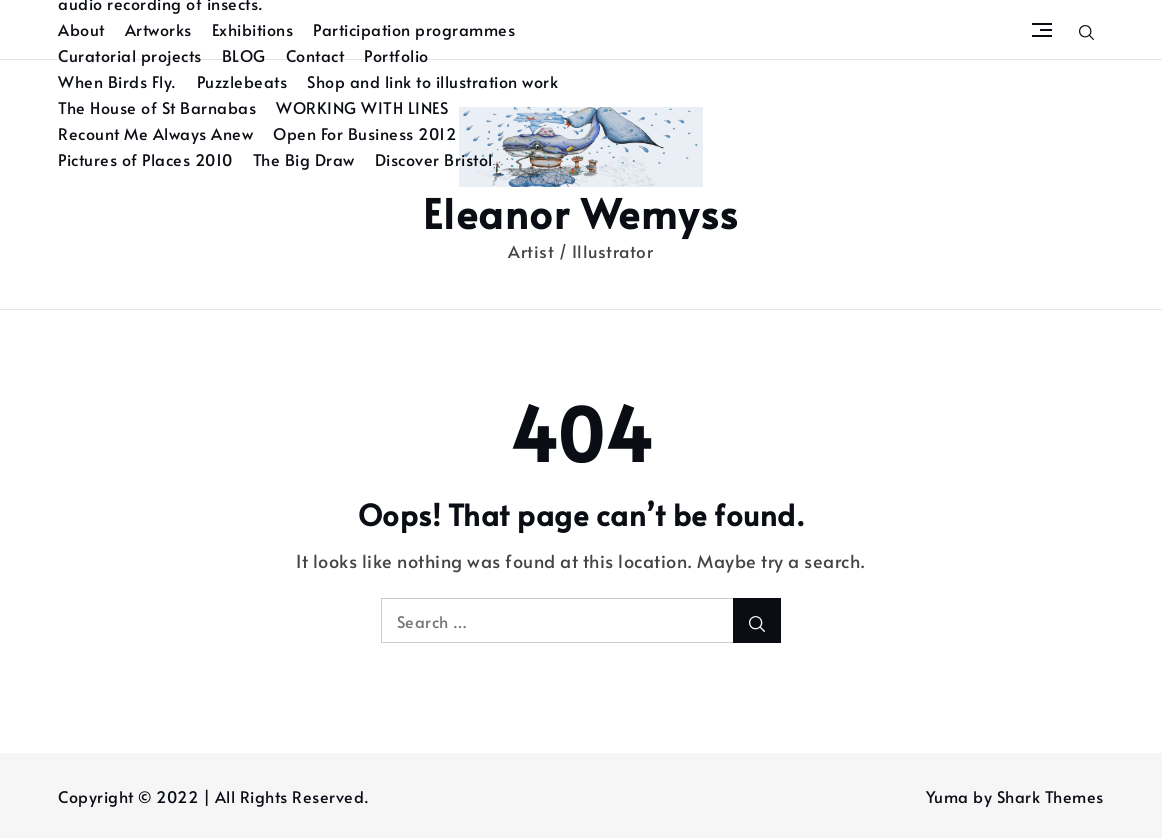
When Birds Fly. (117, 81)
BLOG (244, 55)
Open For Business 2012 (364, 133)
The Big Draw (304, 159)
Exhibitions (253, 29)
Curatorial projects (130, 55)
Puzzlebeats (242, 81)
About (81, 29)
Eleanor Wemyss (581, 212)
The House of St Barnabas (157, 107)
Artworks (158, 29)
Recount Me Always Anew (155, 133)
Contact (315, 55)
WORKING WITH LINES (362, 107)
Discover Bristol (434, 159)
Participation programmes (414, 29)
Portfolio (396, 55)
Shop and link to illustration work (432, 81)
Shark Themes (1050, 796)
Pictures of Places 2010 (145, 159)
